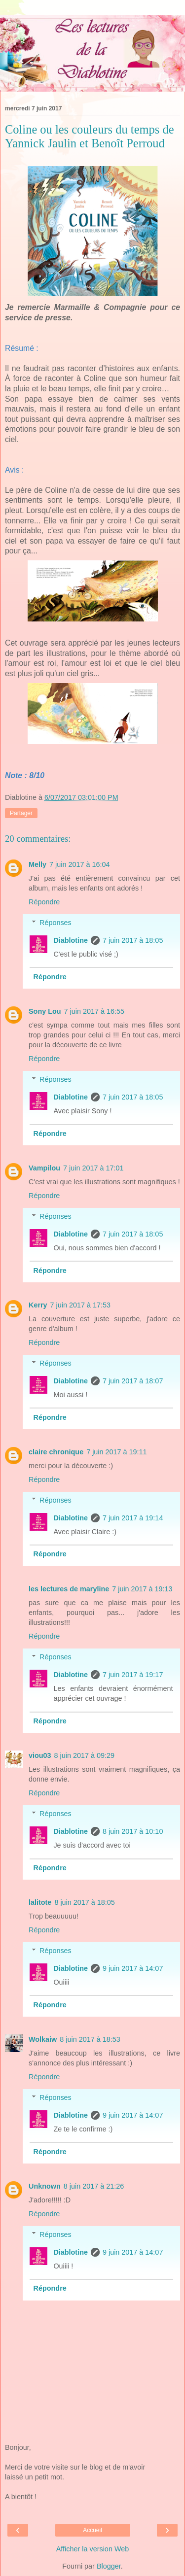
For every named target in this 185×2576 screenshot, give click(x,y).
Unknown (45, 2186)
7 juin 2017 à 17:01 (93, 1168)
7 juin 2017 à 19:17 (133, 1675)
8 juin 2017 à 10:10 (133, 1831)
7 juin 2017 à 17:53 (80, 1305)
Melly (37, 864)
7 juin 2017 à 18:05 (133, 940)
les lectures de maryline (69, 1589)
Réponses (55, 923)
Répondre (44, 902)
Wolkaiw (43, 2039)
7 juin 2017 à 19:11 (116, 1452)
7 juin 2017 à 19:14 (133, 1518)
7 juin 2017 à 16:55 (94, 1011)
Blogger (109, 2566)
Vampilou (44, 1168)
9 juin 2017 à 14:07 (133, 1968)
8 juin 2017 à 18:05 (84, 1902)
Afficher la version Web (92, 2549)
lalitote (40, 1902)
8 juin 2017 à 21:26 (94, 2186)
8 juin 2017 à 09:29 (84, 1755)
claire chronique (56, 1452)
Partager (21, 813)
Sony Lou (45, 1011)
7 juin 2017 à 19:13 (142, 1589)
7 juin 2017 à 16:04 (79, 864)
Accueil (92, 2530)
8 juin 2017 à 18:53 (90, 2039)
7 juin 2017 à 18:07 (133, 1381)
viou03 (40, 1755)
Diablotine (70, 940)
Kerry (38, 1305)
